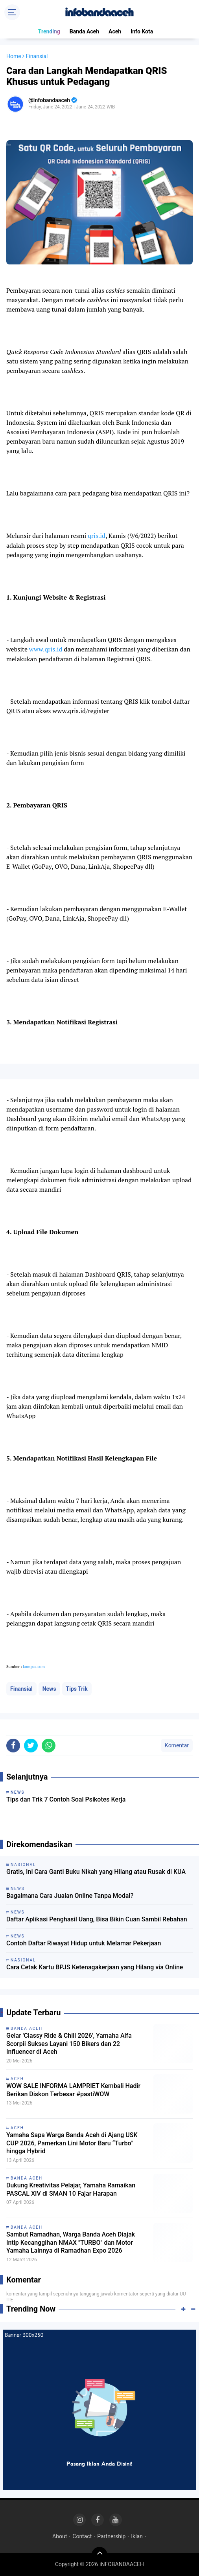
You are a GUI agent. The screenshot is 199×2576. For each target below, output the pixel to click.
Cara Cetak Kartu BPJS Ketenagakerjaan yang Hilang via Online (94, 1967)
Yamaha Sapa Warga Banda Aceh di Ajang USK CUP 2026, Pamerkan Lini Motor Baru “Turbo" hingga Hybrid (72, 2143)
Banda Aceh (84, 31)
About (59, 2536)
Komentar (177, 1745)
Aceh (115, 31)
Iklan (137, 2536)
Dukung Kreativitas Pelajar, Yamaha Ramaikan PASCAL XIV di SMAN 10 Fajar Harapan (70, 2189)
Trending (49, 31)
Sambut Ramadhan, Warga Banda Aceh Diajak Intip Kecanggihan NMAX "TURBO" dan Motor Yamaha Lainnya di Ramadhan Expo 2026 (70, 2243)
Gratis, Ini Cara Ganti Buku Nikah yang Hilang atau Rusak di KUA (96, 1871)
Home (13, 56)
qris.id (96, 535)
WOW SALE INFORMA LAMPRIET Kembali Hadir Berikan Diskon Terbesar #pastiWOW (73, 2090)
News (49, 1689)
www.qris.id (46, 649)
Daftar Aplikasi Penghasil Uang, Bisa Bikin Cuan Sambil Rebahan (96, 1919)
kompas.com (34, 1666)
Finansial (21, 1689)
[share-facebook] (13, 1745)
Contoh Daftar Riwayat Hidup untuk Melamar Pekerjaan (83, 1943)
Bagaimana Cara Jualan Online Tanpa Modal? (69, 1895)
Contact (82, 2536)
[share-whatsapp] (48, 1745)
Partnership (111, 2536)
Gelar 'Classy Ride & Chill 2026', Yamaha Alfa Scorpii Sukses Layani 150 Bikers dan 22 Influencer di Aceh (69, 2044)
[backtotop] (99, 2555)
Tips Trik (77, 1689)
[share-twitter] (31, 1745)
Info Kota (142, 31)
